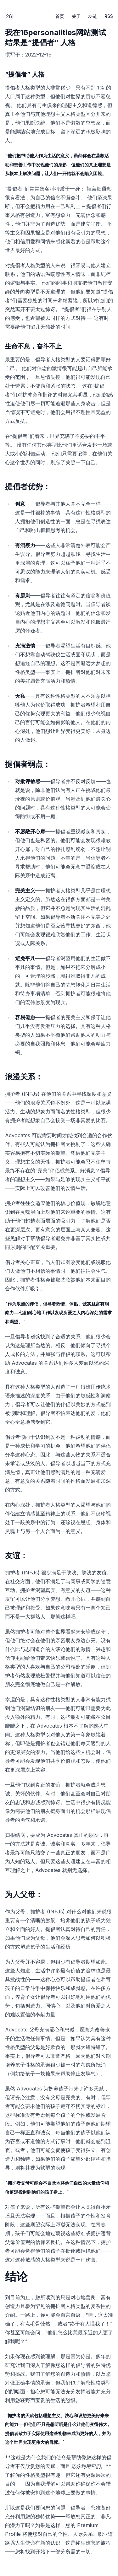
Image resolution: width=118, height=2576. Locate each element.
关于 (76, 16)
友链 (92, 16)
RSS (108, 16)
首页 (59, 16)
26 (9, 16)
